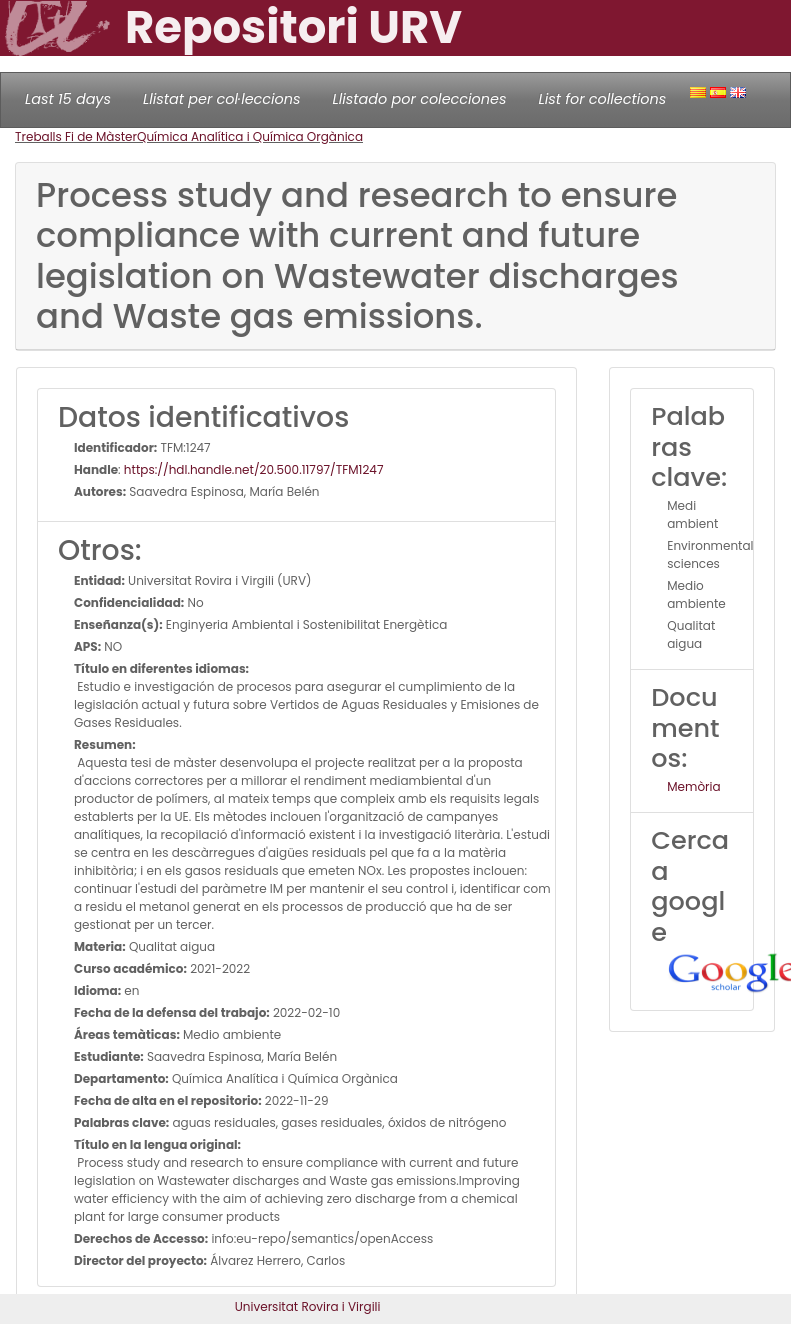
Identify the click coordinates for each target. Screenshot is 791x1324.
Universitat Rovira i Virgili (308, 1306)
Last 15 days (68, 99)
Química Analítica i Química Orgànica (250, 136)
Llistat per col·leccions (222, 99)
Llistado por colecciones (420, 99)
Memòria (693, 786)
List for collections (602, 99)
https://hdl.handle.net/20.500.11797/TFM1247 (254, 469)
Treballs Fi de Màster (76, 136)
